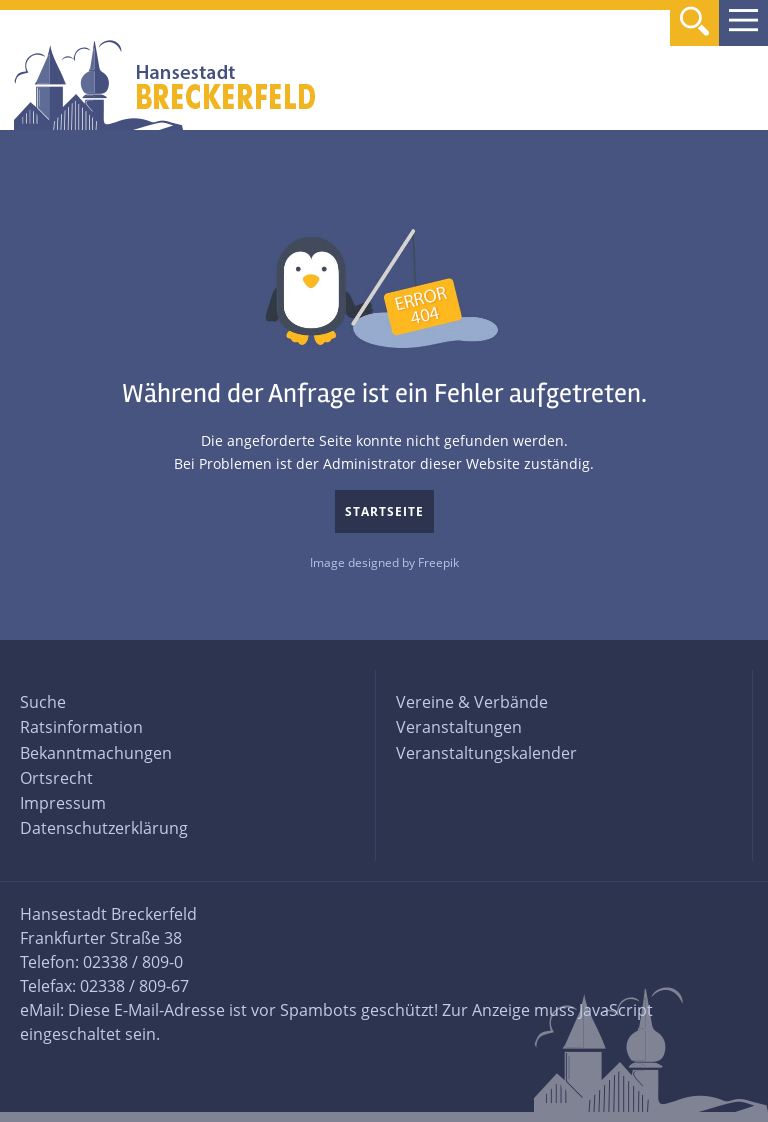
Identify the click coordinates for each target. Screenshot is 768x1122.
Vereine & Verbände (472, 702)
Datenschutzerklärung (104, 828)
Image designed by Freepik (384, 562)
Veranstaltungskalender (486, 753)
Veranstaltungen (459, 727)
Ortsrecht (56, 778)
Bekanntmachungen (96, 753)
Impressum (63, 803)
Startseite (384, 511)
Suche (43, 702)
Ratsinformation (81, 727)
